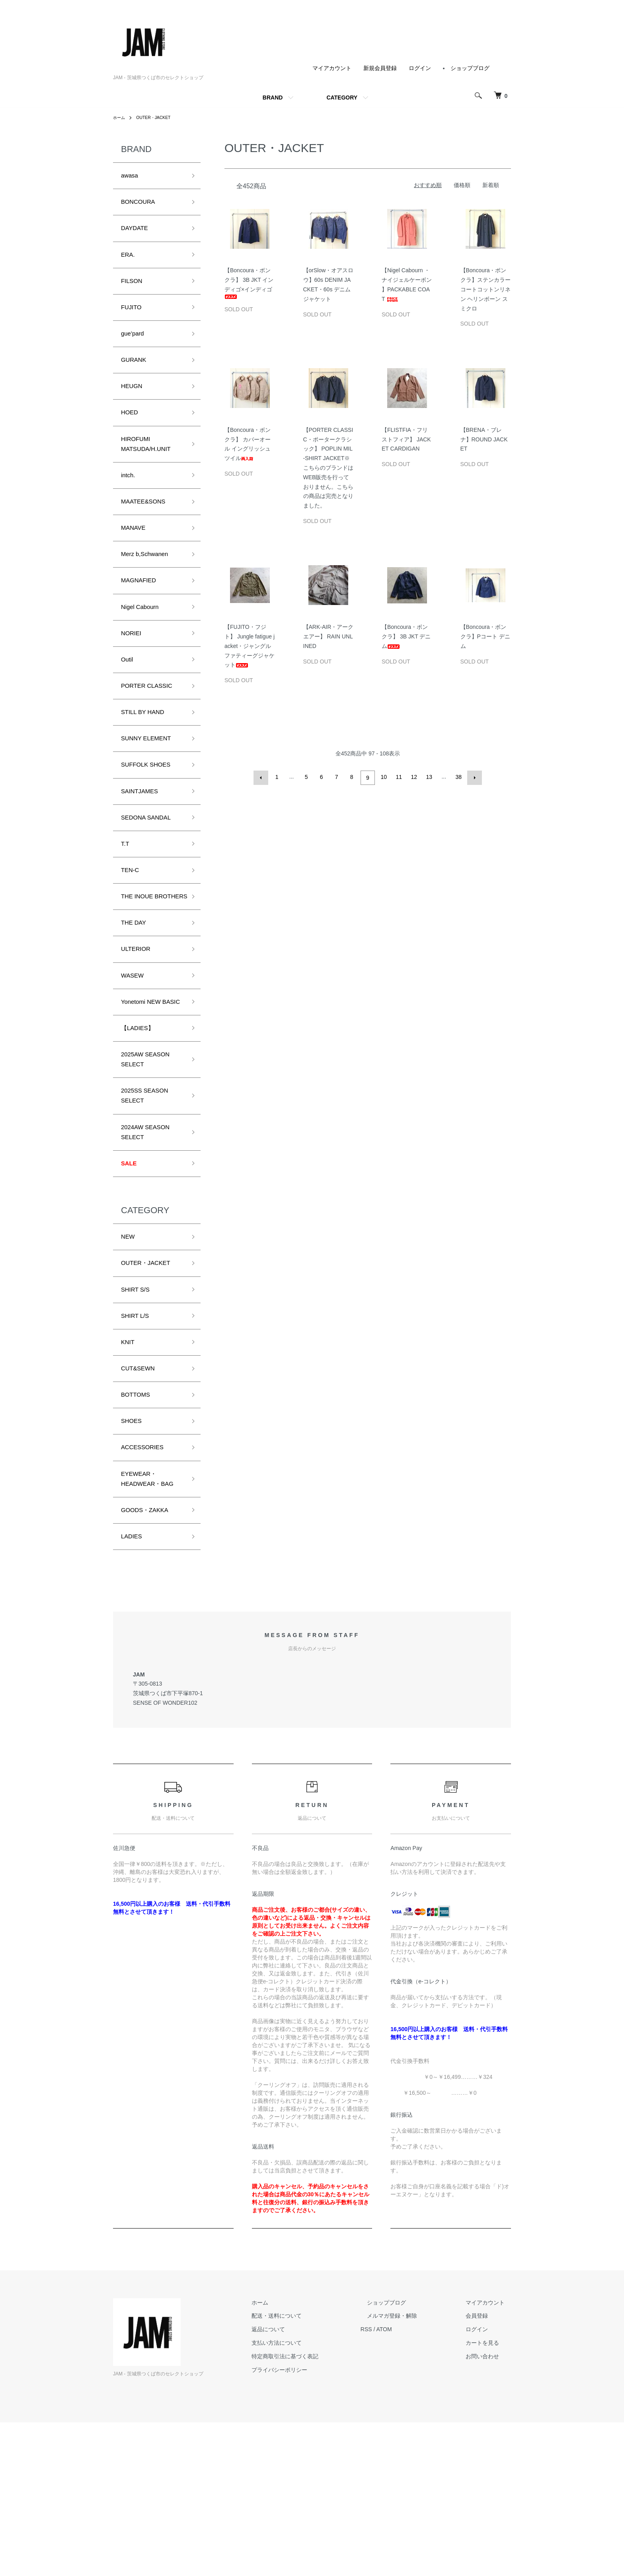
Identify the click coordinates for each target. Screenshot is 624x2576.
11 (398, 777)
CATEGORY (341, 97)
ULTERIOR (139, 1028)
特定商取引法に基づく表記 (316, 2510)
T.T (126, 902)
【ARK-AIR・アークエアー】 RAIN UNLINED (328, 636)
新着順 (490, 185)
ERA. (129, 262)
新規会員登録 (380, 68)
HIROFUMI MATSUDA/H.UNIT (151, 468)
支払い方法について (308, 2496)
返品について (300, 2483)
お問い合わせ (488, 2510)
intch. (129, 502)
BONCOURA (141, 205)
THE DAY (136, 999)
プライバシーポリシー (311, 2523)
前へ (262, 777)
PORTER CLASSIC (152, 730)
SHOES (133, 1551)
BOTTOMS (138, 1522)
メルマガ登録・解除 (411, 2470)
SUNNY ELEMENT (151, 787)
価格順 (462, 185)
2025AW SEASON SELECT (150, 1160)
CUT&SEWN (141, 1494)
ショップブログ (469, 68)
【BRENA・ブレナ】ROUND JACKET (484, 439)
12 (413, 777)
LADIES (133, 1689)
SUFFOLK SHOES (151, 816)
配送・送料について (308, 2470)
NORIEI (133, 673)
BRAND (273, 97)
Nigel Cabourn (144, 645)
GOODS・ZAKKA (149, 1661)
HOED (131, 433)
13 (428, 777)
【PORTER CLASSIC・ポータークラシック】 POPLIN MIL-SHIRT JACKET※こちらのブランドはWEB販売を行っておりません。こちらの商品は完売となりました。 (328, 468)
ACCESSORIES (147, 1579)
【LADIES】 (141, 1125)
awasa (131, 177)
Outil (128, 702)
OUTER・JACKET (158, 117)
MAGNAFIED (142, 617)
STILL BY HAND (147, 759)
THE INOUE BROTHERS (141, 964)
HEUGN (134, 405)
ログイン (420, 68)
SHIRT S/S (138, 1408)
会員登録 (483, 2470)
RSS (392, 2483)
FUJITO (133, 319)
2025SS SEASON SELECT (149, 1200)
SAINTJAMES (143, 844)
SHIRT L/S (138, 1437)
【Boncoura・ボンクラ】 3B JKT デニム (406, 636)
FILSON (134, 291)
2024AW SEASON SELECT (150, 1241)
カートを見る (488, 2496)
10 (383, 777)
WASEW (134, 1056)
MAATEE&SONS (148, 531)
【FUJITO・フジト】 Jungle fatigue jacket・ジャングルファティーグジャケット (249, 646)
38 (457, 777)
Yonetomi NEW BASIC (145, 1091)
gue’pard (135, 348)
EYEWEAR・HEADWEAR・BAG (145, 1620)
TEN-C (132, 930)
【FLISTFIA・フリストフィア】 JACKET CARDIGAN (406, 439)
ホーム (120, 117)
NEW (129, 1351)
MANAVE (136, 559)
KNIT (129, 1465)
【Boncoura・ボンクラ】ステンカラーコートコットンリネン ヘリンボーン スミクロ (485, 289)
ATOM (409, 2483)
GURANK (136, 376)
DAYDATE (137, 234)
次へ (472, 777)
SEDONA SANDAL (151, 873)
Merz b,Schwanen (149, 588)
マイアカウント (331, 68)
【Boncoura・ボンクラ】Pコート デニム (485, 636)
